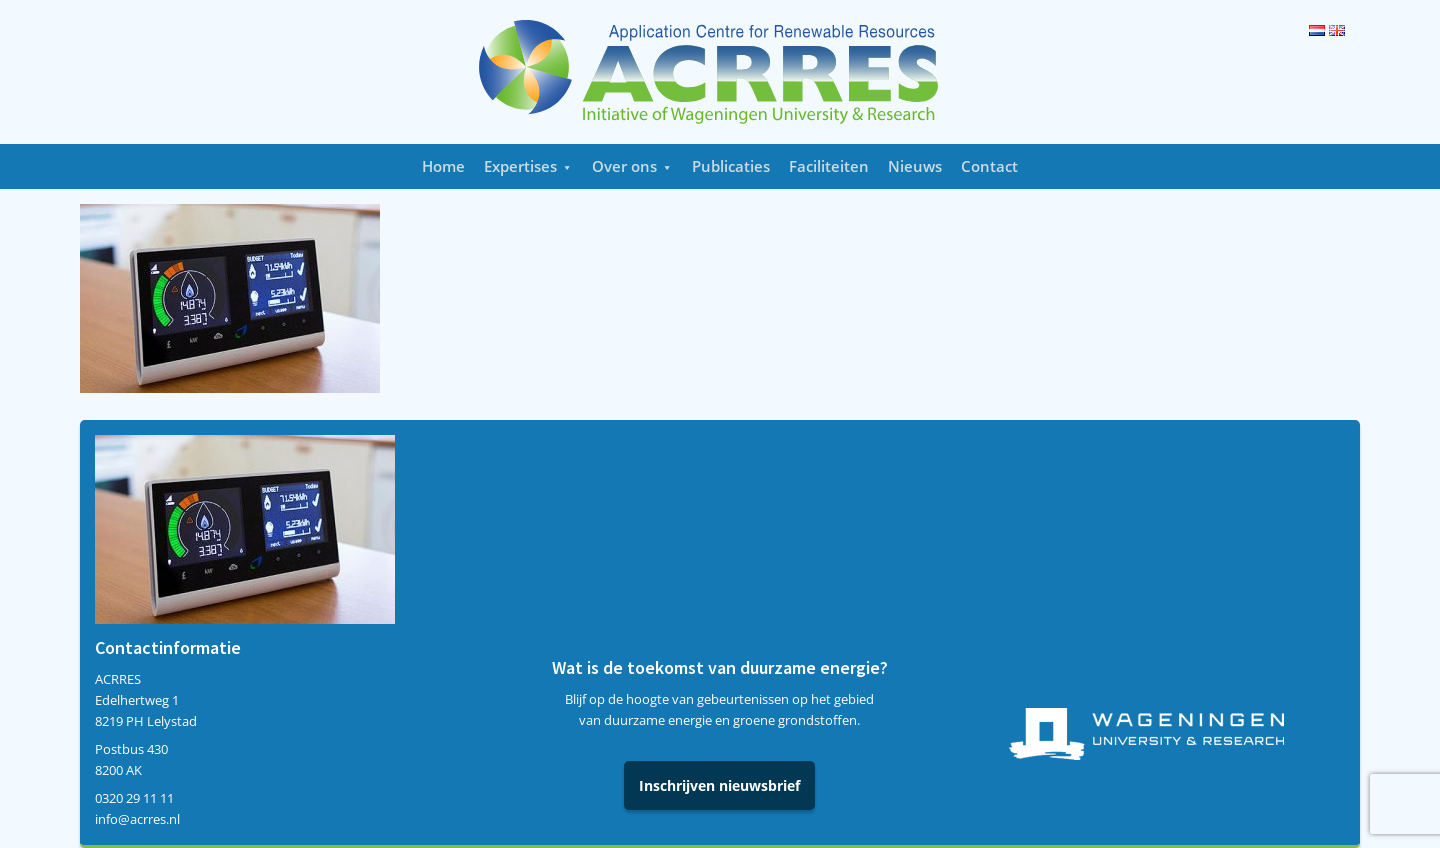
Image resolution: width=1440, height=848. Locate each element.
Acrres (720, 72)
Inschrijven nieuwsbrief (719, 785)
